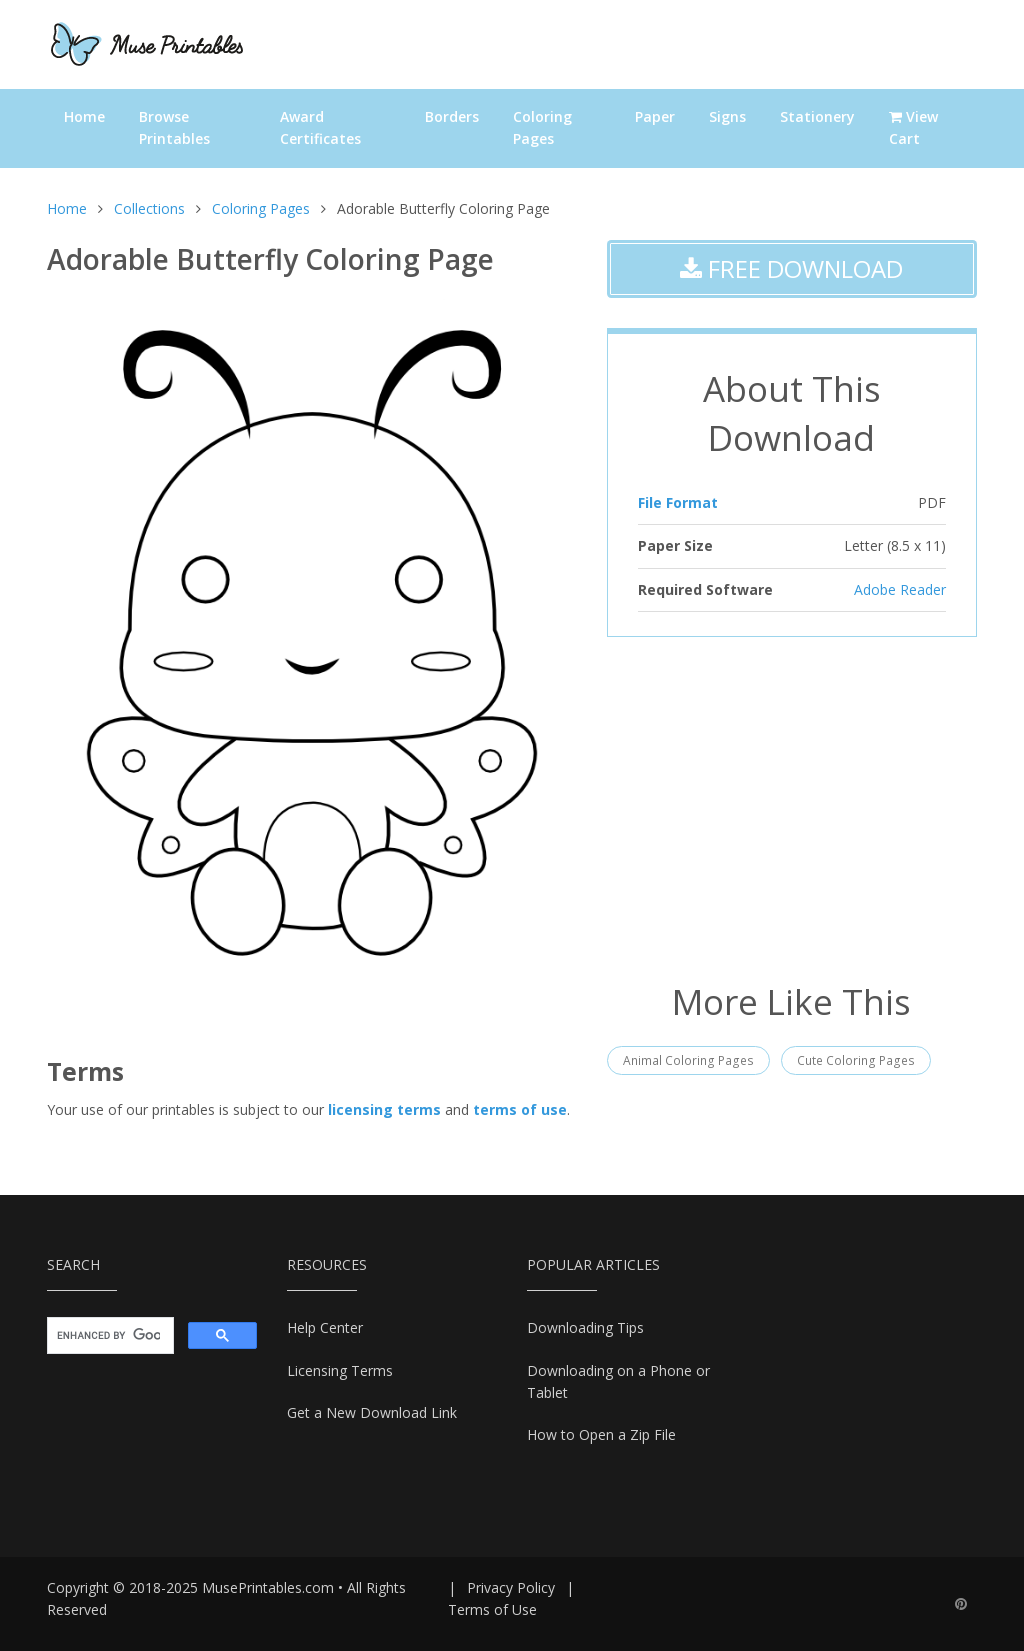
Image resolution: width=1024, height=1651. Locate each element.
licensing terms (384, 1109)
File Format (678, 502)
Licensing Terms (340, 1370)
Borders (452, 116)
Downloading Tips (585, 1327)
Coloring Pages (542, 127)
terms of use (520, 1109)
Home (84, 116)
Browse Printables (174, 127)
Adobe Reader (900, 589)
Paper (655, 116)
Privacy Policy (511, 1587)
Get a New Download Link (372, 1412)
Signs (727, 116)
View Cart (913, 127)
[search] (108, 1336)
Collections (149, 208)
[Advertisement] (792, 807)
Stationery (817, 116)
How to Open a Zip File (601, 1434)
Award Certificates (320, 127)
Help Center (325, 1327)
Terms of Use (492, 1609)
